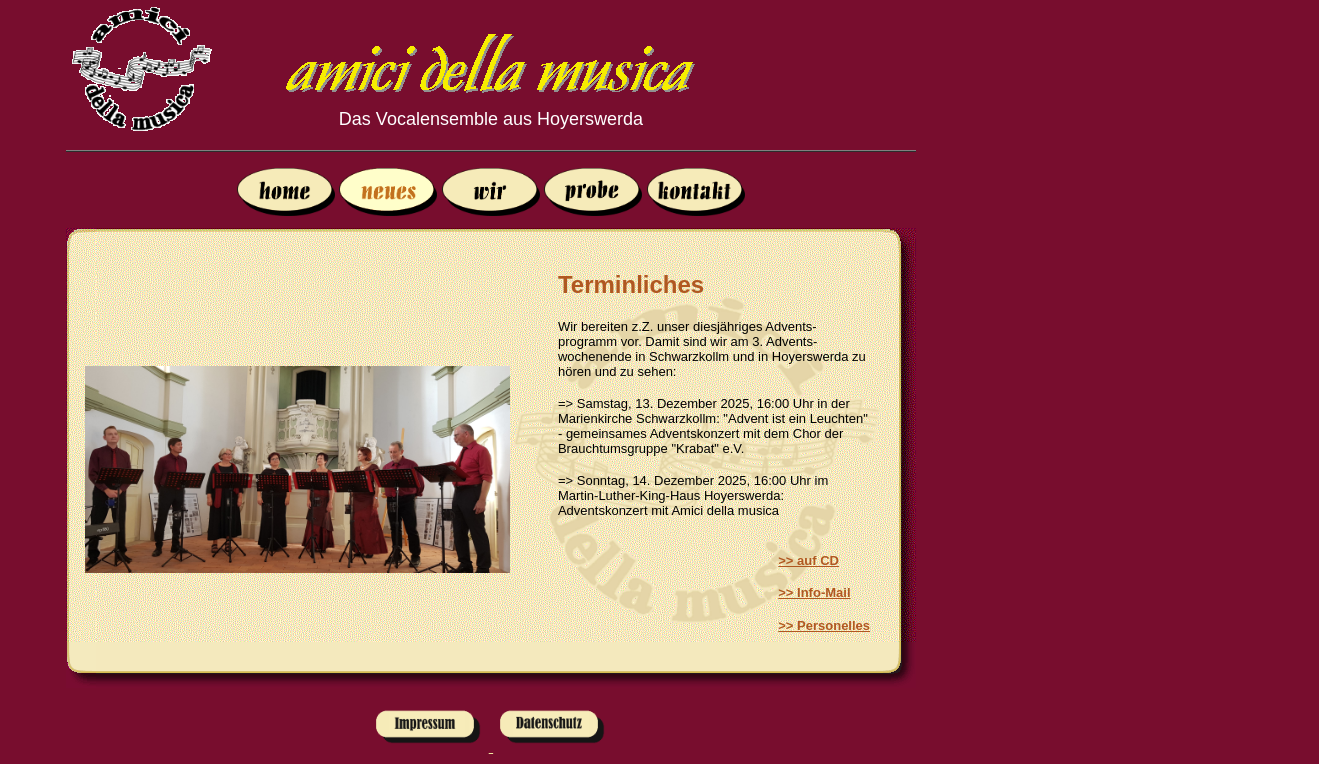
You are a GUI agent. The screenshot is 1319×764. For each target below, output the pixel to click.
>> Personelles (824, 625)
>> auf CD (808, 560)
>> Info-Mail (814, 592)
